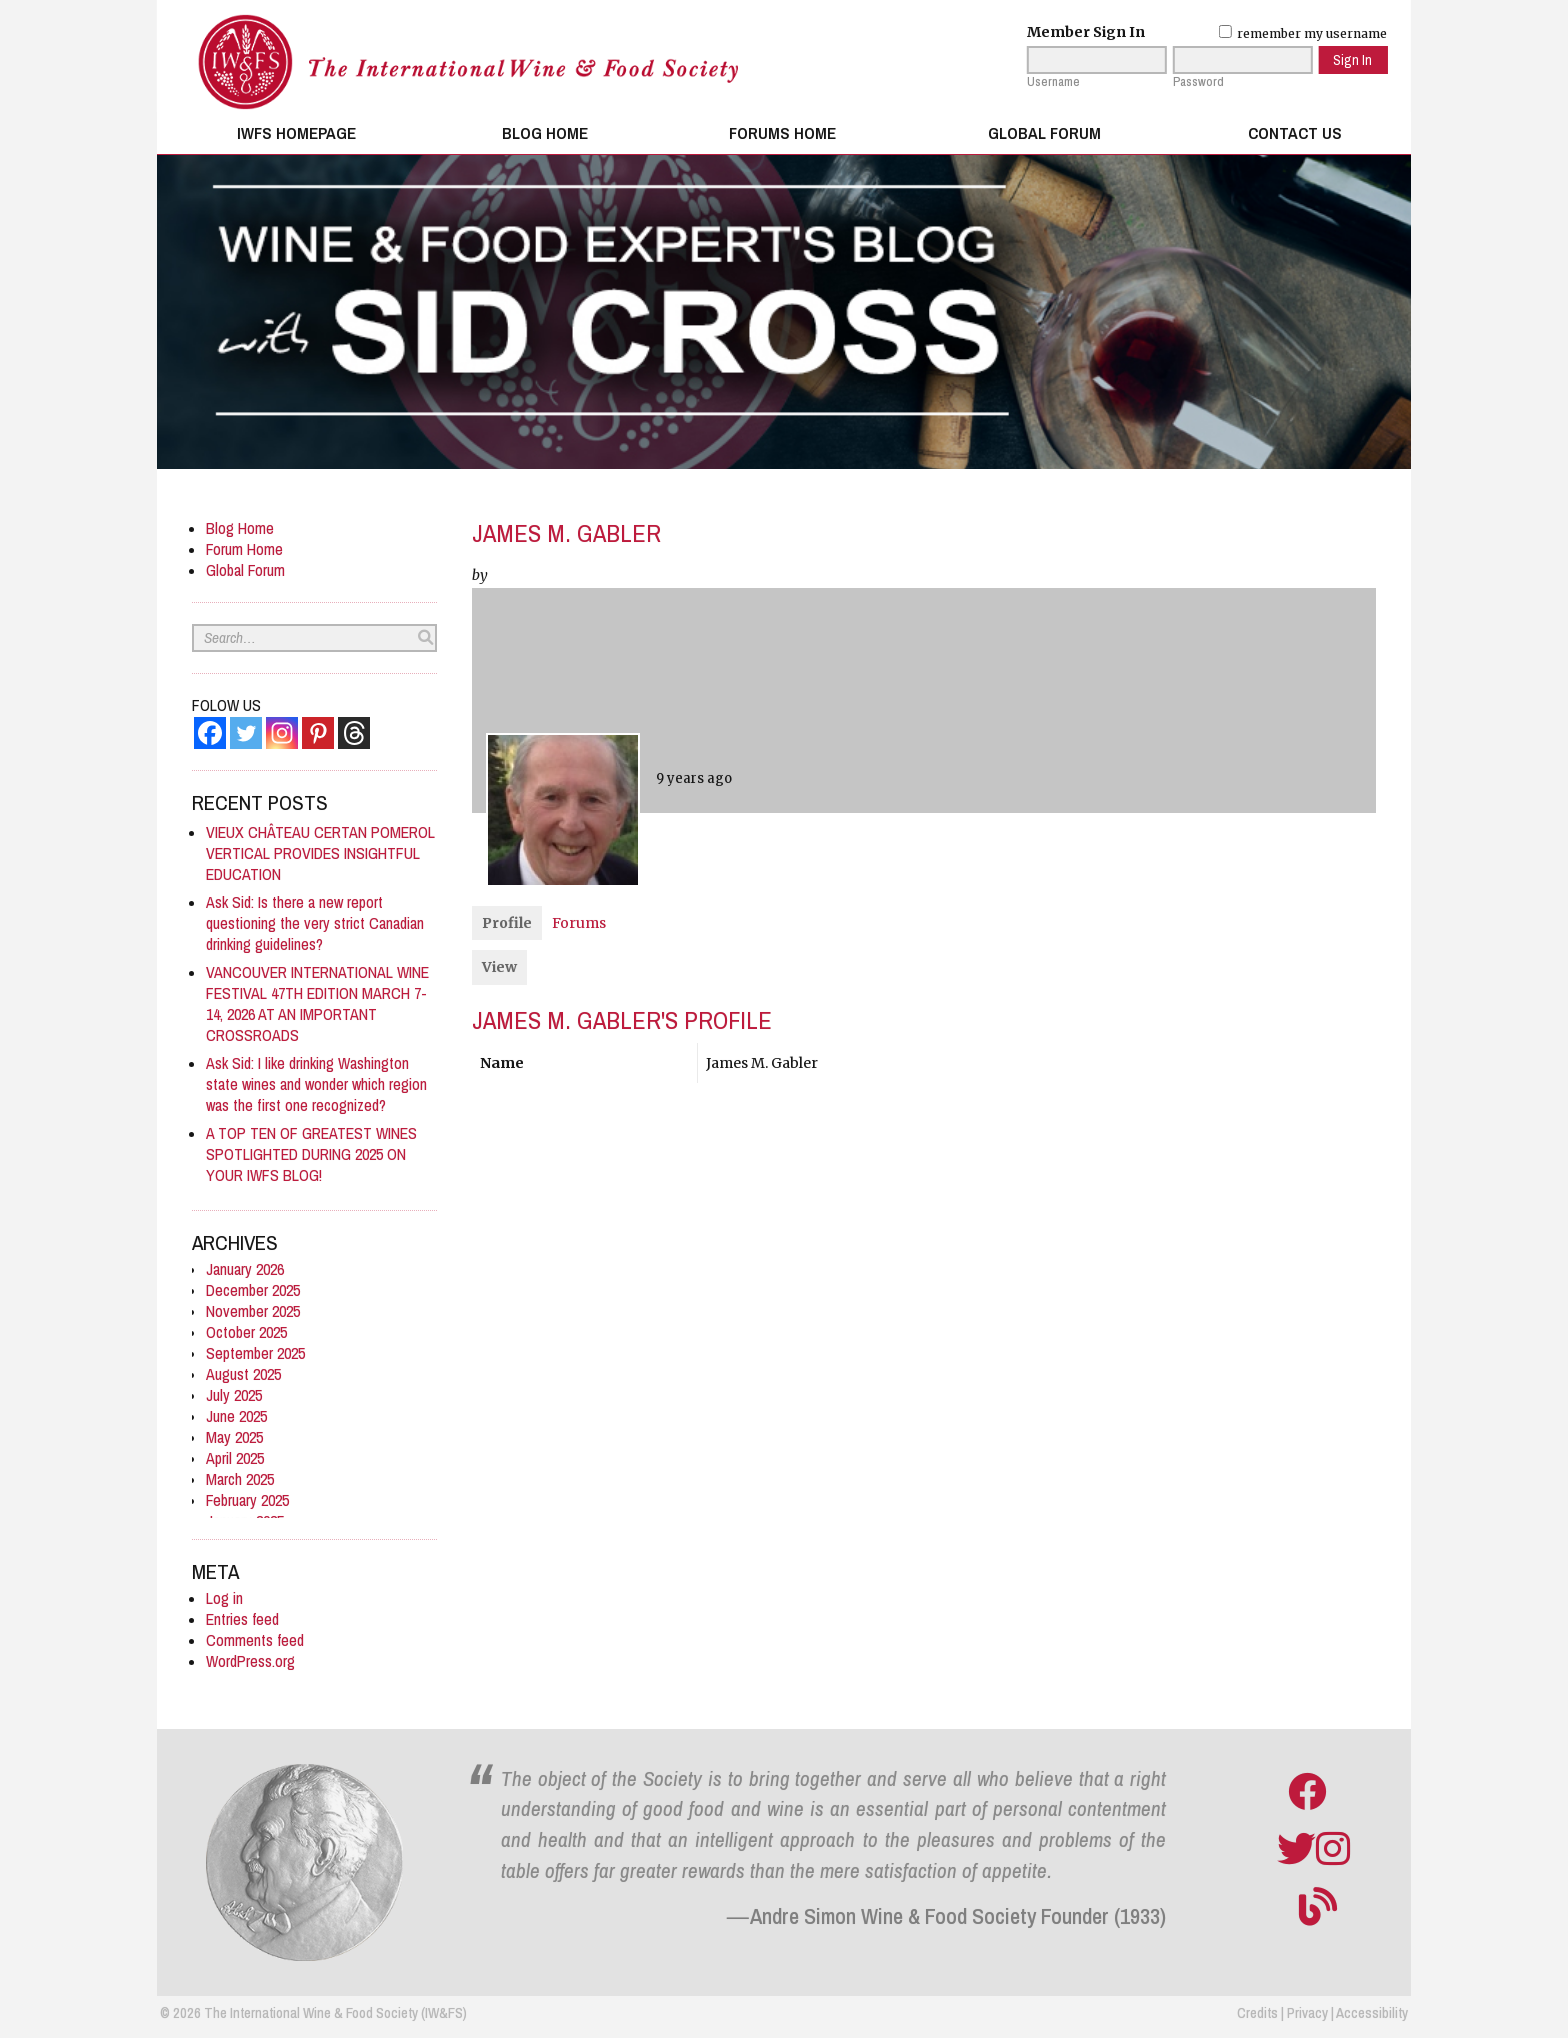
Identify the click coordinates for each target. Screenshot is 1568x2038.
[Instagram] (282, 733)
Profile (507, 923)
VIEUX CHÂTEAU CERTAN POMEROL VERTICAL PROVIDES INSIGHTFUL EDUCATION (320, 853)
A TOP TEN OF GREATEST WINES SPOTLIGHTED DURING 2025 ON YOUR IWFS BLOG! (311, 1154)
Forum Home (244, 549)
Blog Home (545, 133)
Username (1053, 82)
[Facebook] (210, 733)
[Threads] (354, 733)
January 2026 (245, 1269)
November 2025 (253, 1311)
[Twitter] (246, 733)
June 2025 (236, 1416)
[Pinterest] (318, 733)
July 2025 (234, 1395)
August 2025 (243, 1374)
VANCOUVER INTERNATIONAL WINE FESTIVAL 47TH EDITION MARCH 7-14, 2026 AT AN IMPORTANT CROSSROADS (317, 1004)
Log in (224, 1598)
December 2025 (253, 1290)
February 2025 (247, 1500)
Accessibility (1372, 2013)
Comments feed (255, 1640)
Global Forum (1044, 133)
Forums (579, 923)
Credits (1257, 2013)
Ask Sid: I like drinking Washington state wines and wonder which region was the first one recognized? (316, 1084)
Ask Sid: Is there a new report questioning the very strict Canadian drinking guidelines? (315, 923)
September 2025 (255, 1353)
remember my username (1302, 33)
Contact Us (1295, 133)
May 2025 (234, 1437)
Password (1198, 82)
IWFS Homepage (296, 133)
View (499, 967)
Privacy (1307, 2013)
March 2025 (240, 1479)
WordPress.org (250, 1661)
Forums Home (782, 133)
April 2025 (235, 1458)
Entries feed (242, 1619)
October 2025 (246, 1332)
